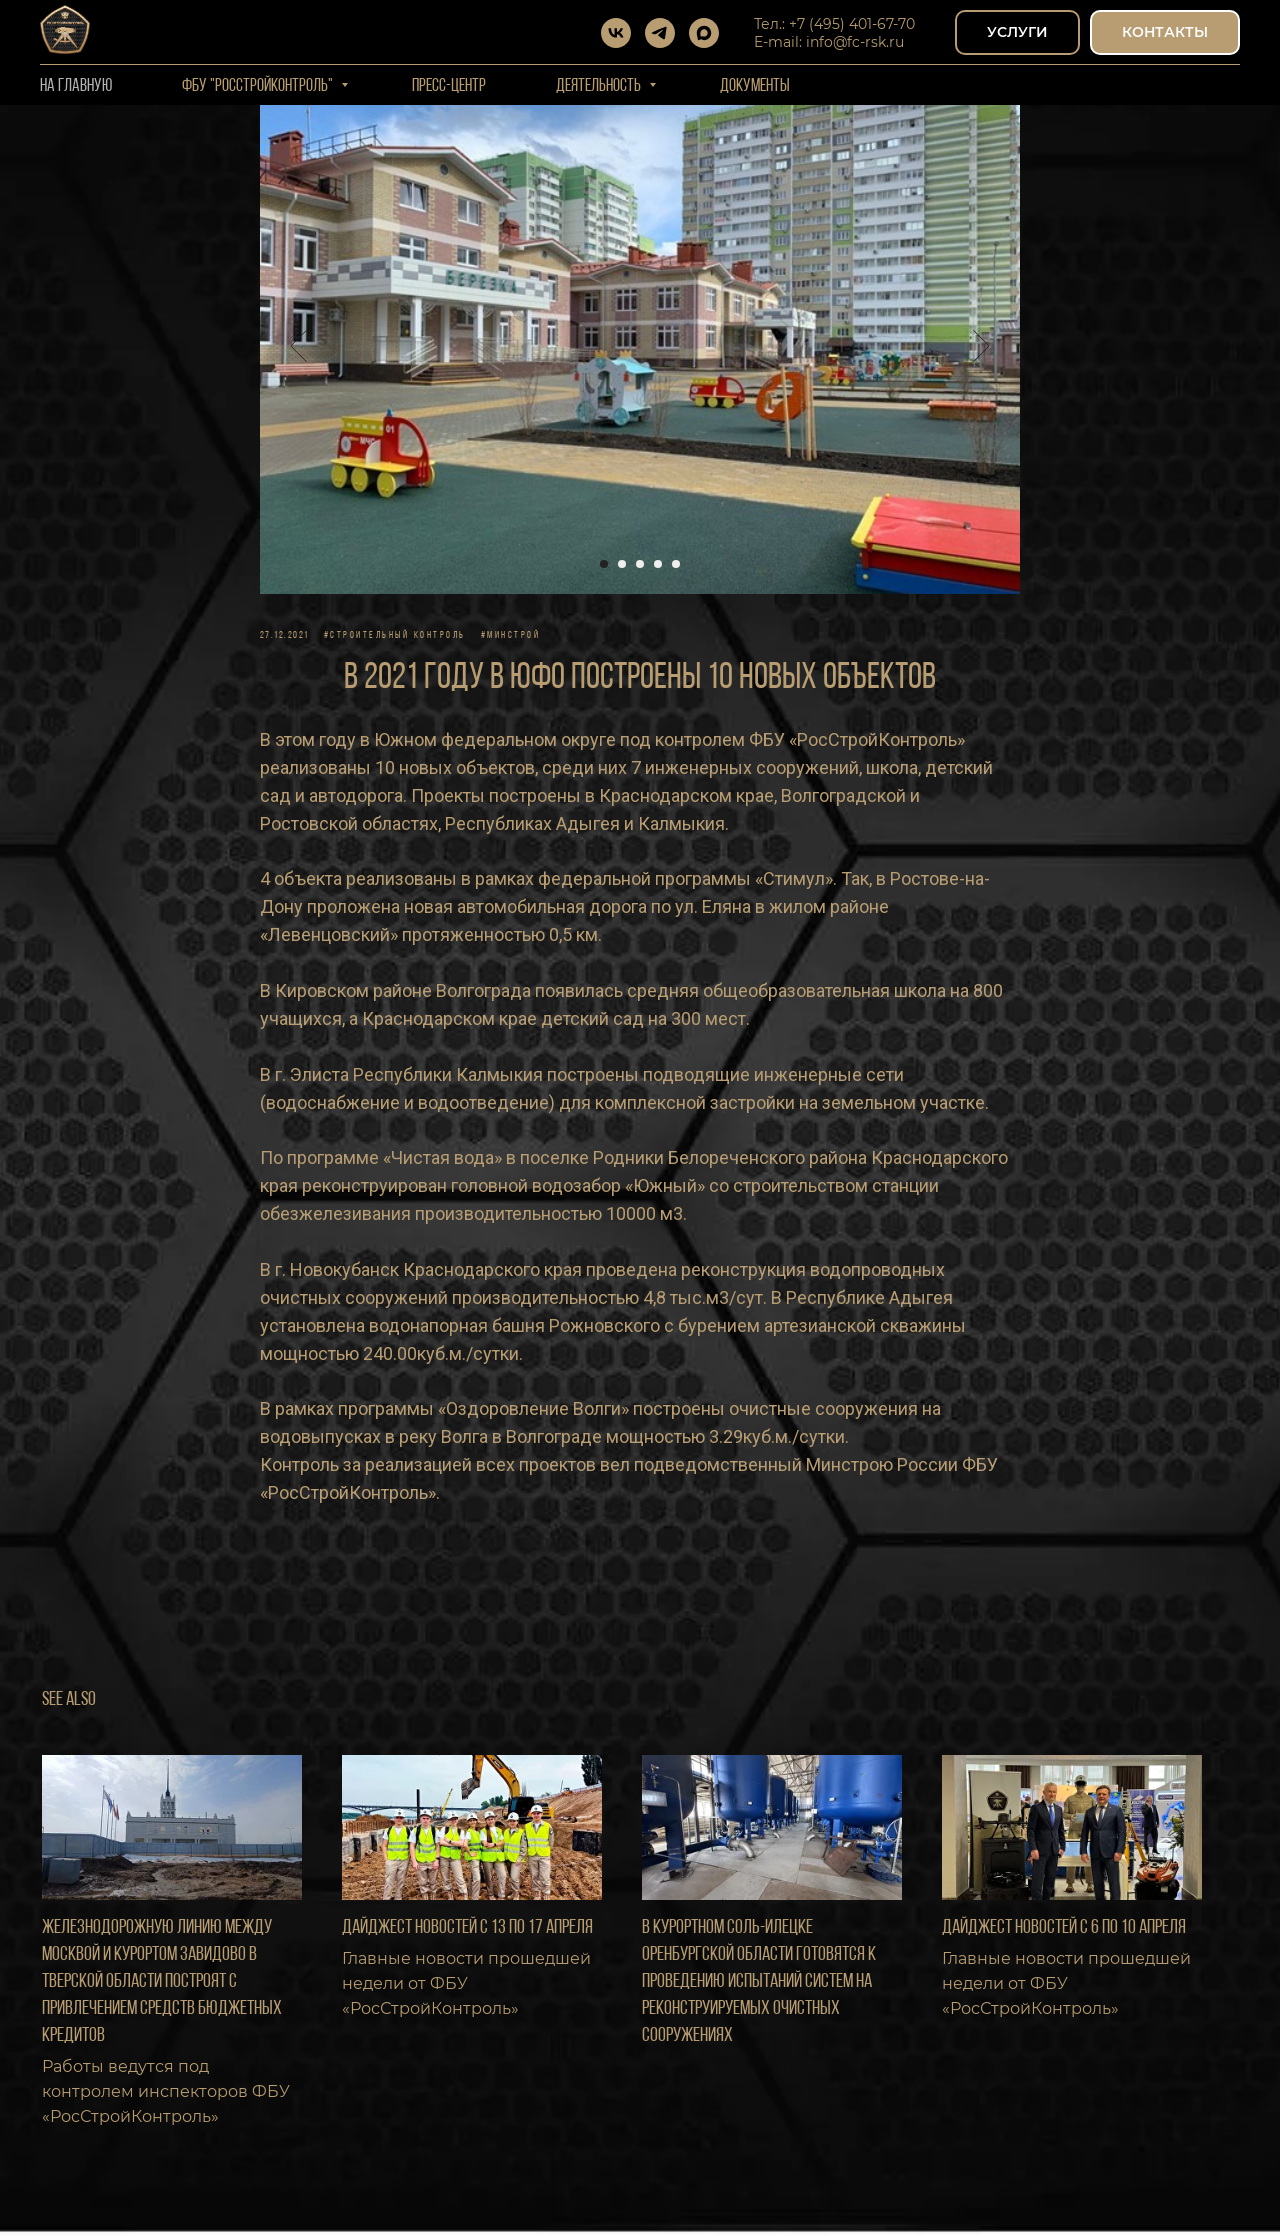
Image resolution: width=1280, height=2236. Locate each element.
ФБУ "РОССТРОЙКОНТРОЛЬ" (259, 86)
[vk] (616, 33)
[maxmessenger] (704, 33)
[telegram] (660, 33)
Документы (755, 86)
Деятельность (600, 86)
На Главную (76, 86)
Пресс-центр (449, 86)
